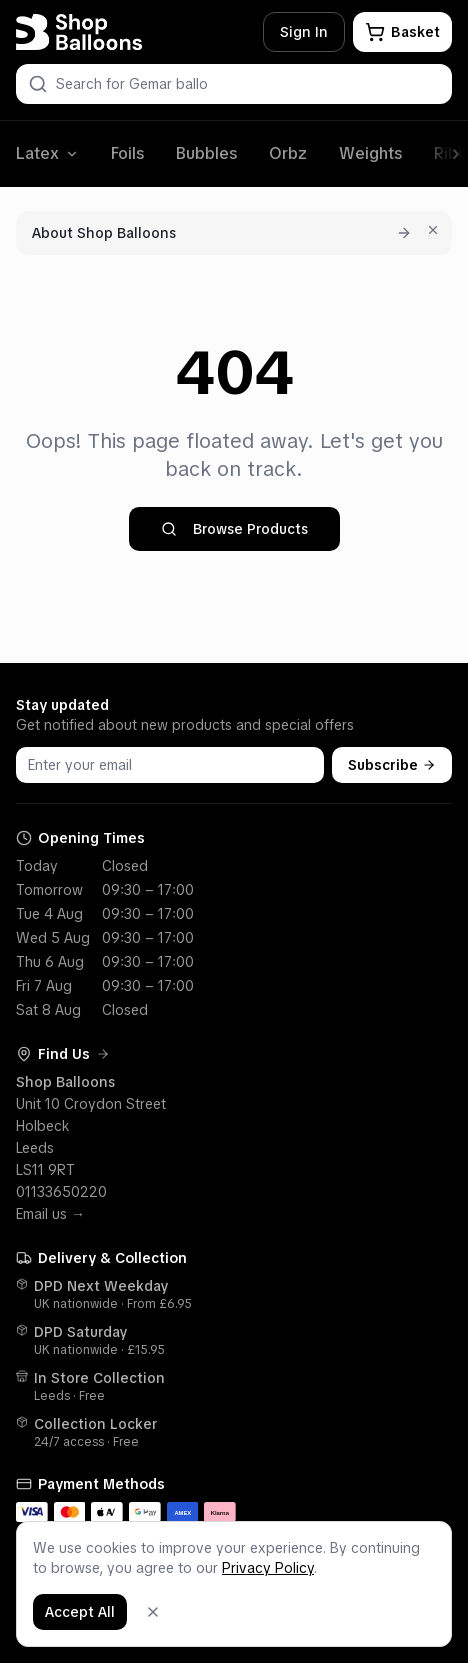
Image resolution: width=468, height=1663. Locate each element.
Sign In (304, 32)
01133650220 (61, 1192)
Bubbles (206, 153)
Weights (370, 153)
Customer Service (94, 1583)
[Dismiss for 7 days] (433, 230)
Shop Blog (338, 1583)
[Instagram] (421, 1583)
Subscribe (392, 765)
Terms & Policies (238, 1583)
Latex (47, 153)
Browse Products (234, 529)
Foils (127, 153)
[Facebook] (393, 1583)
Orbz (288, 153)
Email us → (50, 1214)
